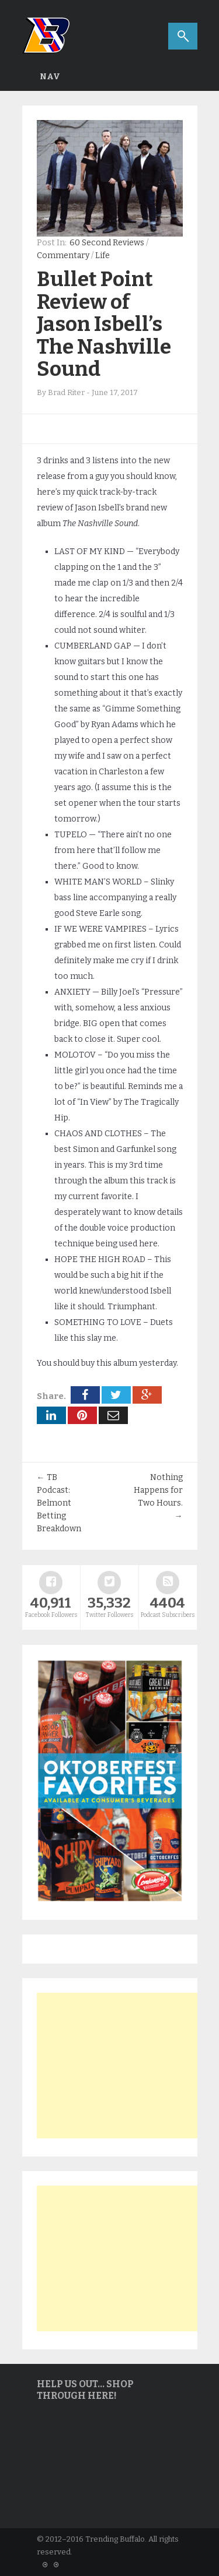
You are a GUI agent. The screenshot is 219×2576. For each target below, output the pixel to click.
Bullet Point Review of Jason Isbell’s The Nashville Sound (104, 324)
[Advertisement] (124, 2065)
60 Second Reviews (106, 243)
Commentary (63, 255)
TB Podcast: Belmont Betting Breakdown (59, 1503)
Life (102, 255)
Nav (50, 77)
